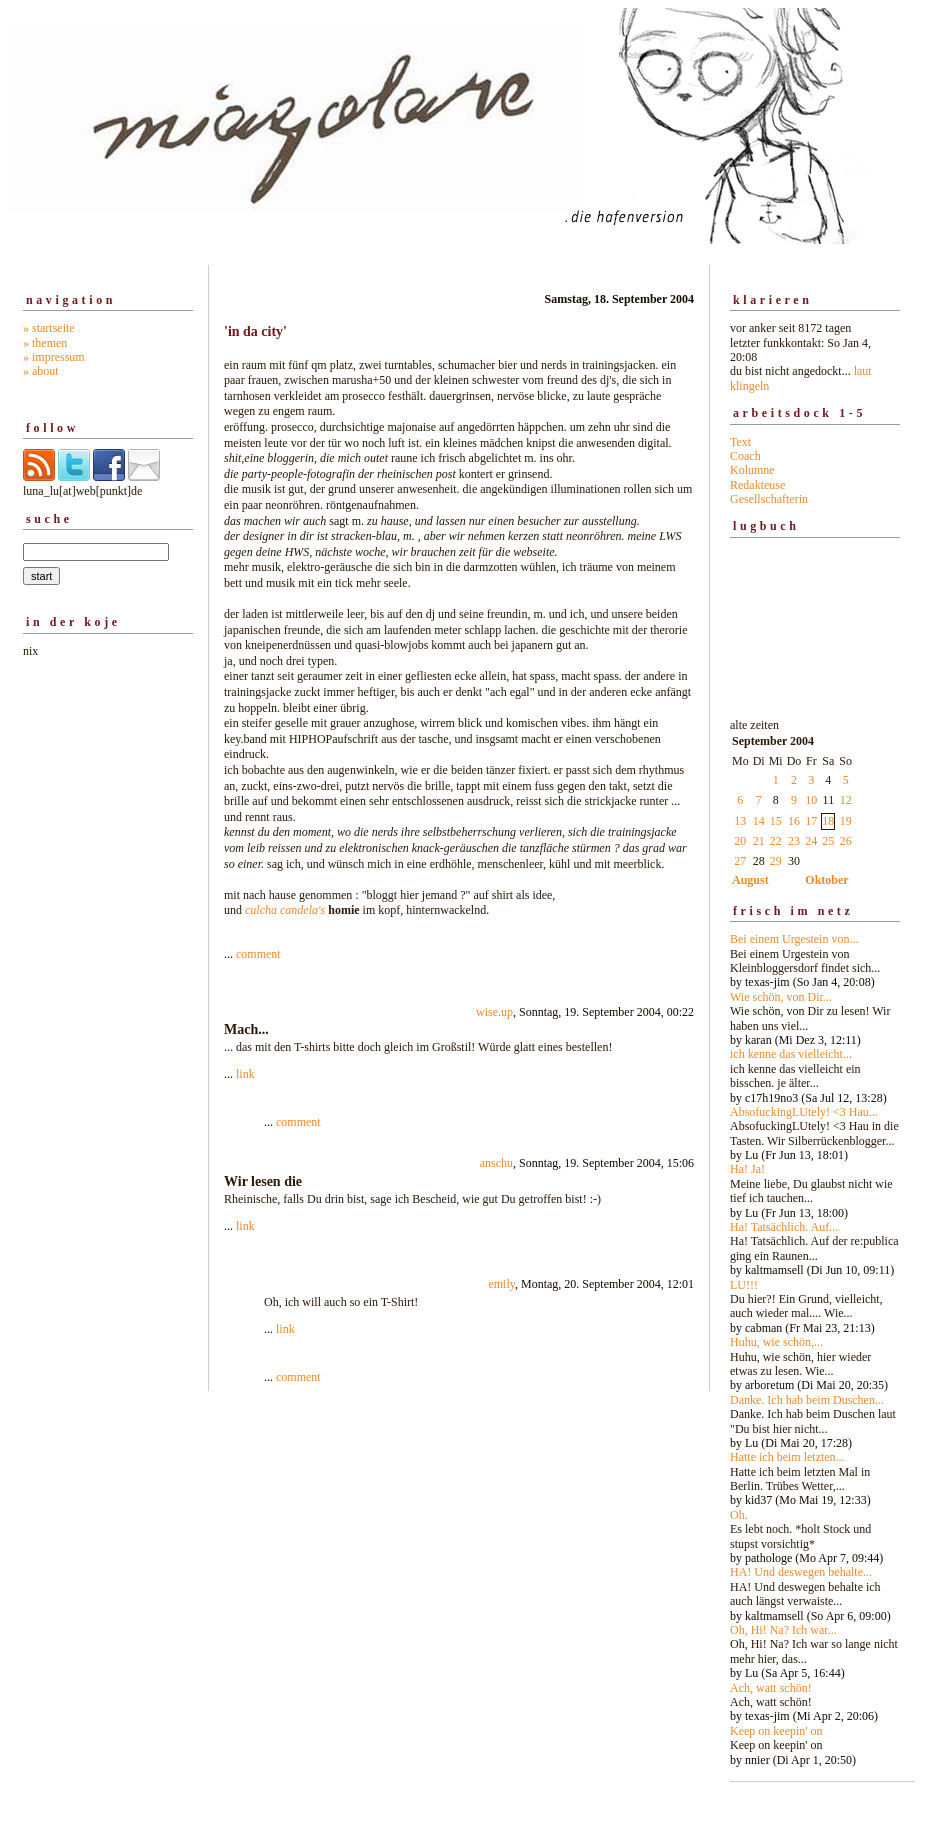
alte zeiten (815, 1237)
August (750, 880)
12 (846, 800)
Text (740, 442)
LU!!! (744, 1285)
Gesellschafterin (769, 499)
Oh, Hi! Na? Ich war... (783, 1630)
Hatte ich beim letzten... (787, 1457)
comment (258, 954)
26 (846, 841)
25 (828, 841)
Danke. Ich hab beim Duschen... (807, 1400)
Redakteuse (757, 485)
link (245, 1074)
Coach (745, 456)
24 (811, 841)
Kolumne (752, 470)
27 (740, 861)
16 (794, 821)
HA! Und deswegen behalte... (801, 1572)
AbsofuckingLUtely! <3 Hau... (804, 1112)
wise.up (494, 1012)
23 (794, 841)
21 (759, 841)
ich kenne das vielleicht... (791, 1054)
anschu (496, 1163)
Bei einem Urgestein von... (794, 939)
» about (41, 371)
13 (740, 821)
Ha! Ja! (747, 1169)
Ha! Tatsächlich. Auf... (784, 1227)
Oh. (739, 1515)
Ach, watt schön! (771, 1688)
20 (740, 841)
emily (501, 1284)
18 (828, 821)
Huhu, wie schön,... (776, 1342)
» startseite (49, 328)
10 (811, 800)
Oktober (826, 880)
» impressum (54, 357)
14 (759, 821)
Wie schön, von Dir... (781, 997)
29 (776, 861)
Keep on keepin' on (776, 1731)
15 (776, 821)
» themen (45, 343)
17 (811, 821)
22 (776, 841)
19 (846, 821)
